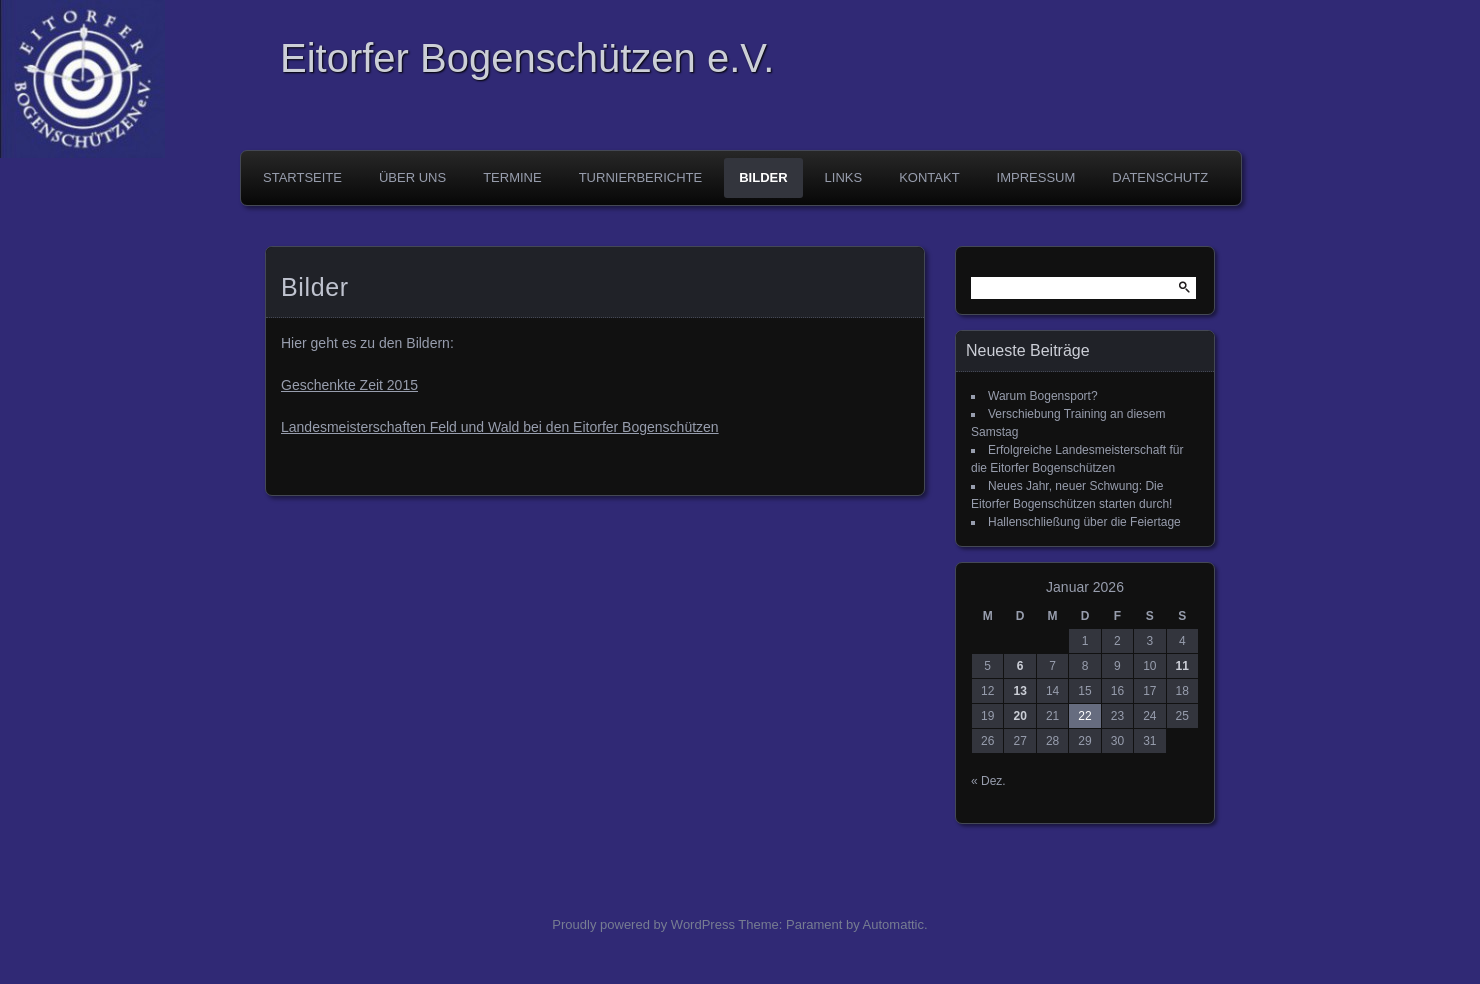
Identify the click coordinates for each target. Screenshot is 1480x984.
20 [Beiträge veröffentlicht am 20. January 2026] (1019, 716)
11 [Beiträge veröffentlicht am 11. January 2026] (1182, 666)
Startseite (302, 177)
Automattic (893, 924)
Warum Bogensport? (1043, 396)
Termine (512, 177)
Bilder (763, 177)
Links (844, 177)
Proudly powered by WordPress (643, 924)
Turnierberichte (641, 177)
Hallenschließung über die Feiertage (1084, 522)
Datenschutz (1160, 177)
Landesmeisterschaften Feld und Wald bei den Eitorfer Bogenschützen (500, 427)
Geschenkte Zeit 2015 (349, 385)
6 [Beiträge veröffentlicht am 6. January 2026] (1020, 666)
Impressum (1036, 177)
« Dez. (988, 781)
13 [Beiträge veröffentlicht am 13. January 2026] (1019, 691)
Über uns (412, 177)
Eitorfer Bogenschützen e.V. (527, 58)
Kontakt (929, 177)
